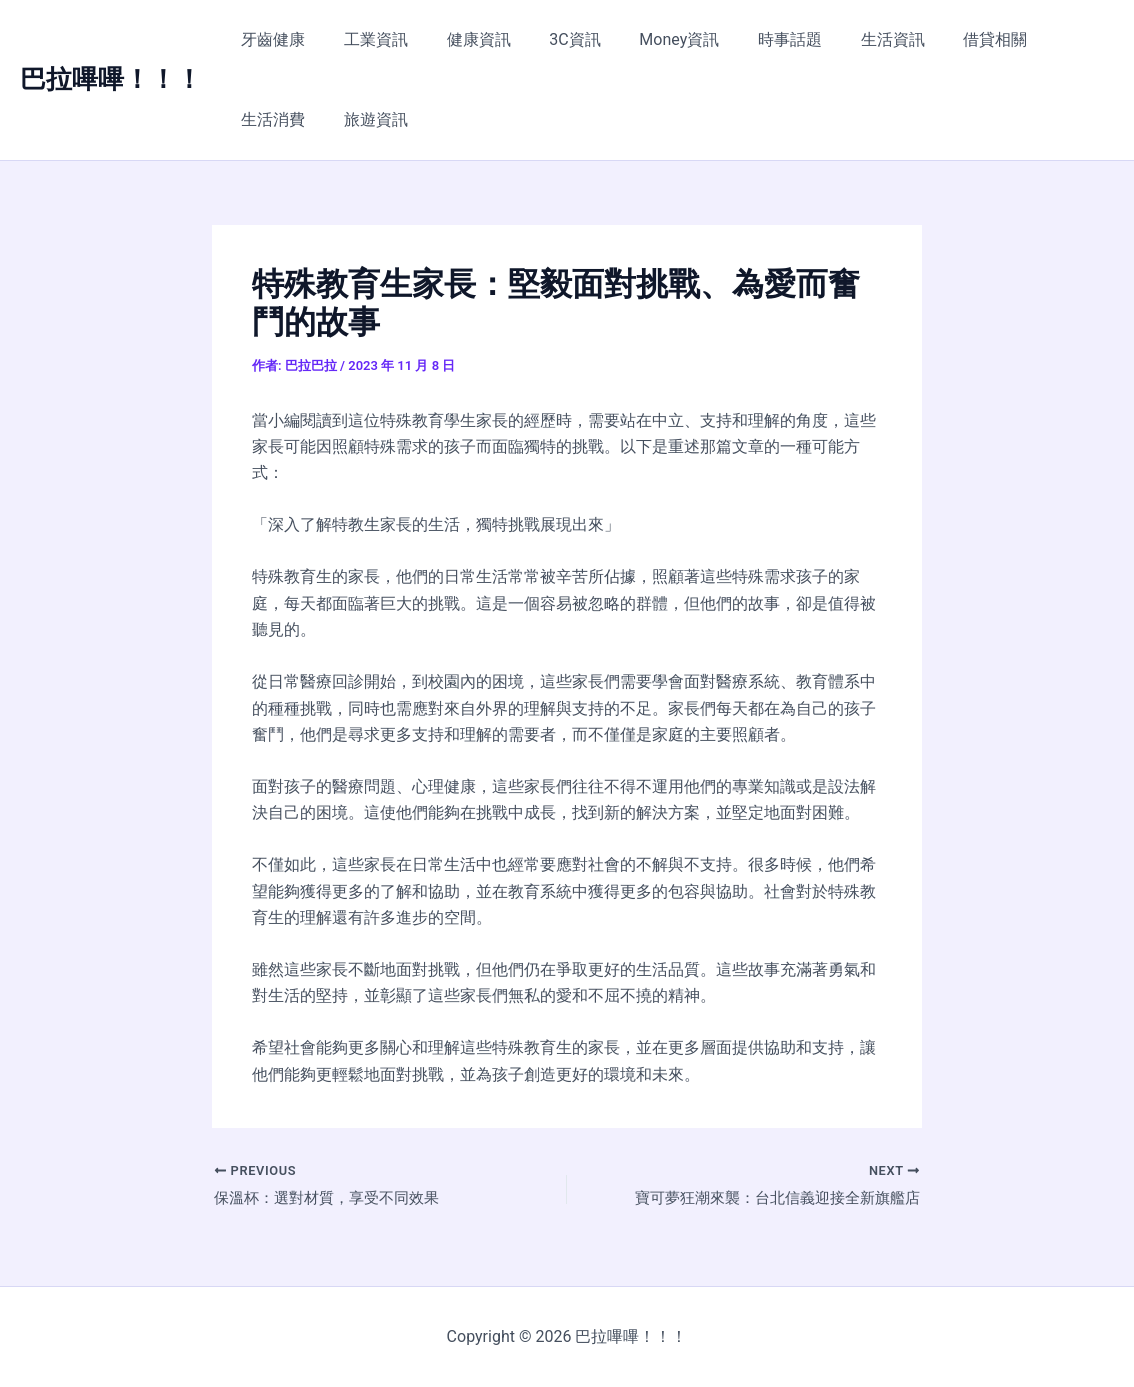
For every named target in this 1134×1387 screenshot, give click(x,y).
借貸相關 (945, 39)
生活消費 (1041, 39)
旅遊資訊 (270, 119)
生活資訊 (849, 39)
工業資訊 (366, 39)
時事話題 (753, 39)
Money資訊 (649, 39)
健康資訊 (462, 39)
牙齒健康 (270, 39)
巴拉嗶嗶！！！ (111, 79)
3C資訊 (551, 39)
